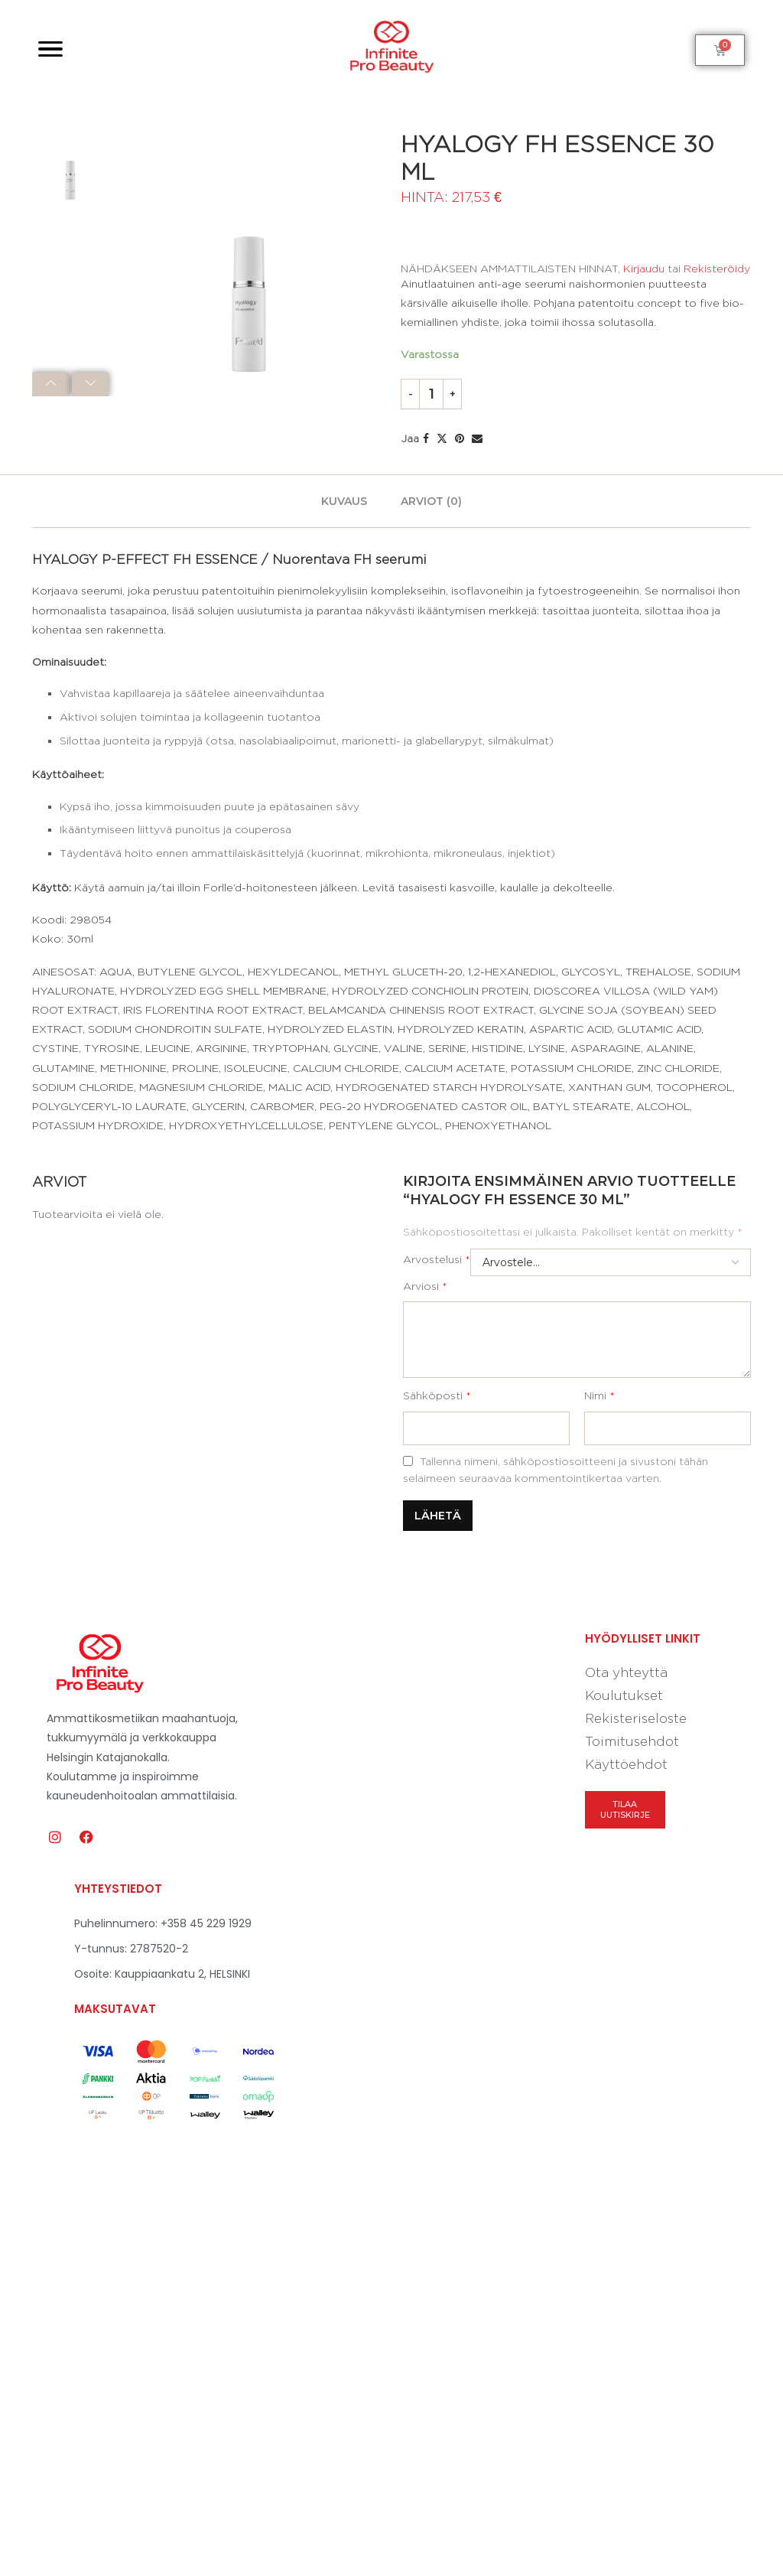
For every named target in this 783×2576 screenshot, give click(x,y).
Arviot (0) (431, 501)
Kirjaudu (643, 268)
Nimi (599, 1395)
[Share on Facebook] (426, 438)
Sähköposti (437, 1395)
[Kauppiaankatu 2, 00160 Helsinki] (546, 2031)
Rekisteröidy (717, 268)
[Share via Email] (477, 438)
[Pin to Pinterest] (459, 438)
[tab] (344, 501)
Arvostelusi (436, 1259)
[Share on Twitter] (442, 438)
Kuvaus (344, 501)
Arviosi (425, 1285)
